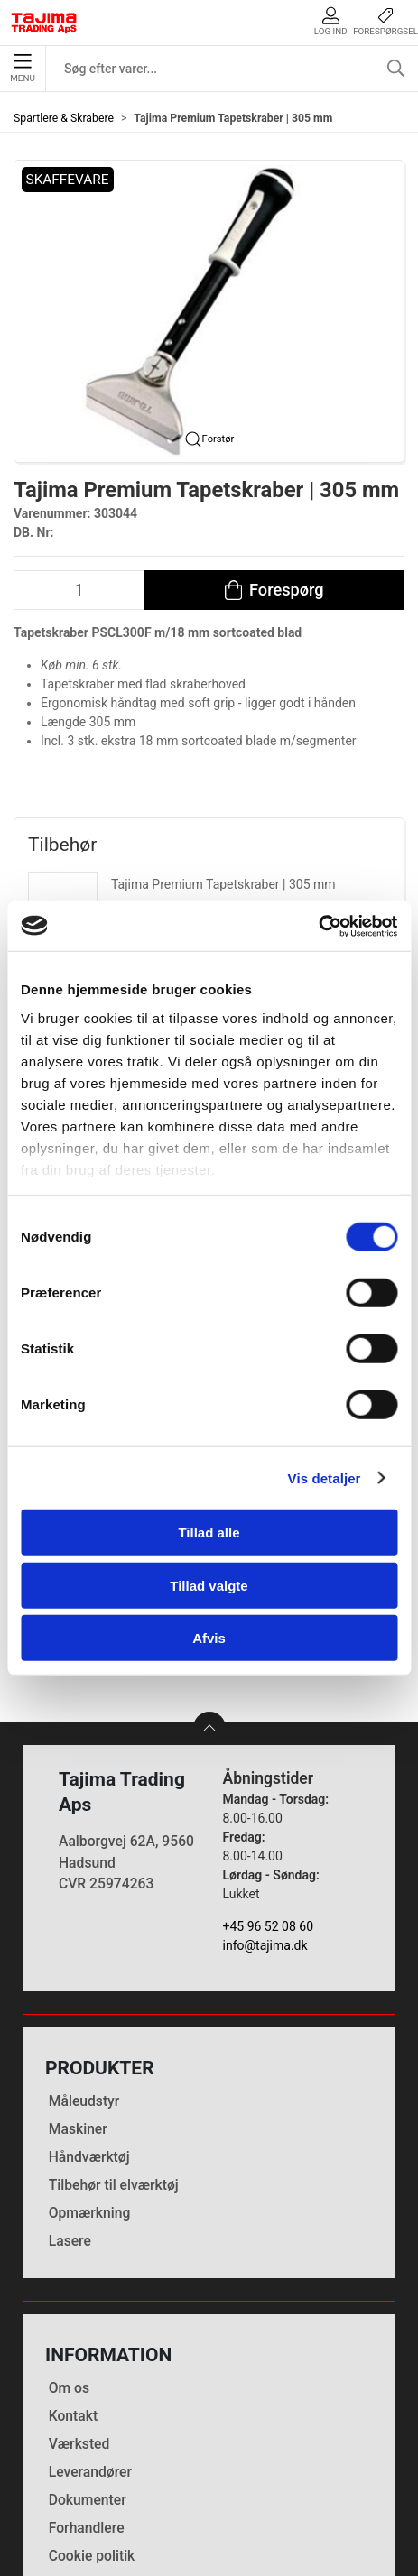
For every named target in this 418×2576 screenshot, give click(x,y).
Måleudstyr (84, 1970)
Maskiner (78, 1998)
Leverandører (90, 2341)
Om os (69, 2257)
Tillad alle (208, 1532)
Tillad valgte (208, 1585)
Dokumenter (87, 2368)
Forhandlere (87, 2396)
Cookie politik (92, 2424)
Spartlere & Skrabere (64, 118)
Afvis (209, 1638)
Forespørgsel (385, 21)
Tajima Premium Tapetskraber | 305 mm (223, 884)
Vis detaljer (324, 1477)
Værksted (79, 2313)
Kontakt (73, 2285)
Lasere (70, 2110)
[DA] (44, 22)
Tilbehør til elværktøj (114, 2054)
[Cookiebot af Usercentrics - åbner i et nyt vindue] (318, 925)
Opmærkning (90, 2082)
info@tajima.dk (265, 1814)
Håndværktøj (89, 2026)
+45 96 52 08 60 (268, 1795)
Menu (22, 68)
